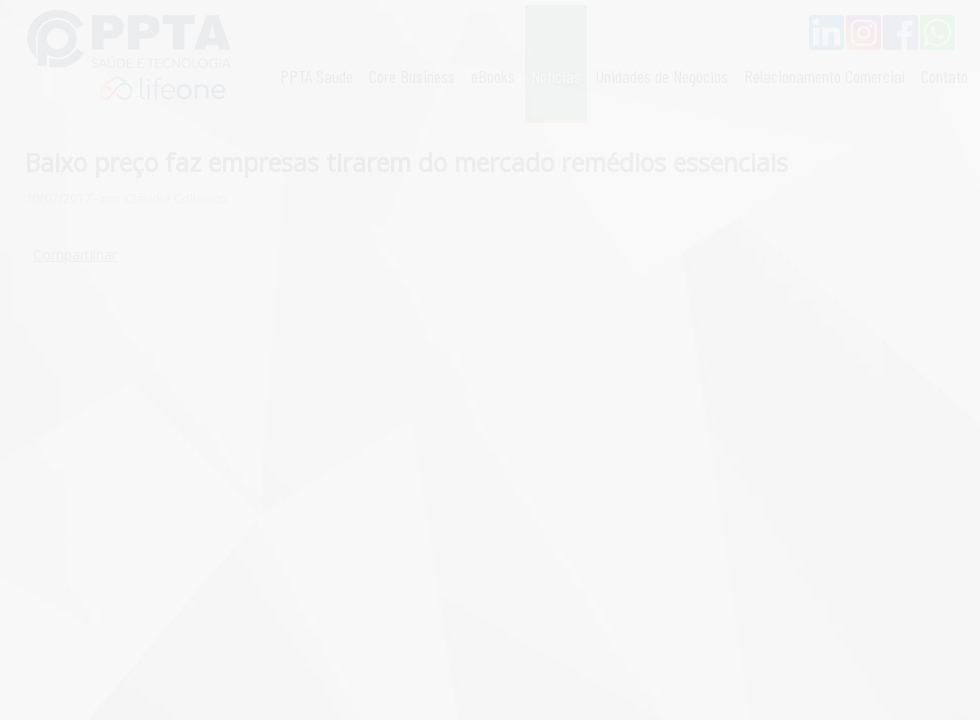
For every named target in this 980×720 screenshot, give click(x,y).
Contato (944, 76)
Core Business (412, 76)
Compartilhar (75, 254)
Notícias (556, 76)
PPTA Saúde (316, 76)
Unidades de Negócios (662, 76)
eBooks (493, 76)
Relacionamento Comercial (824, 76)
